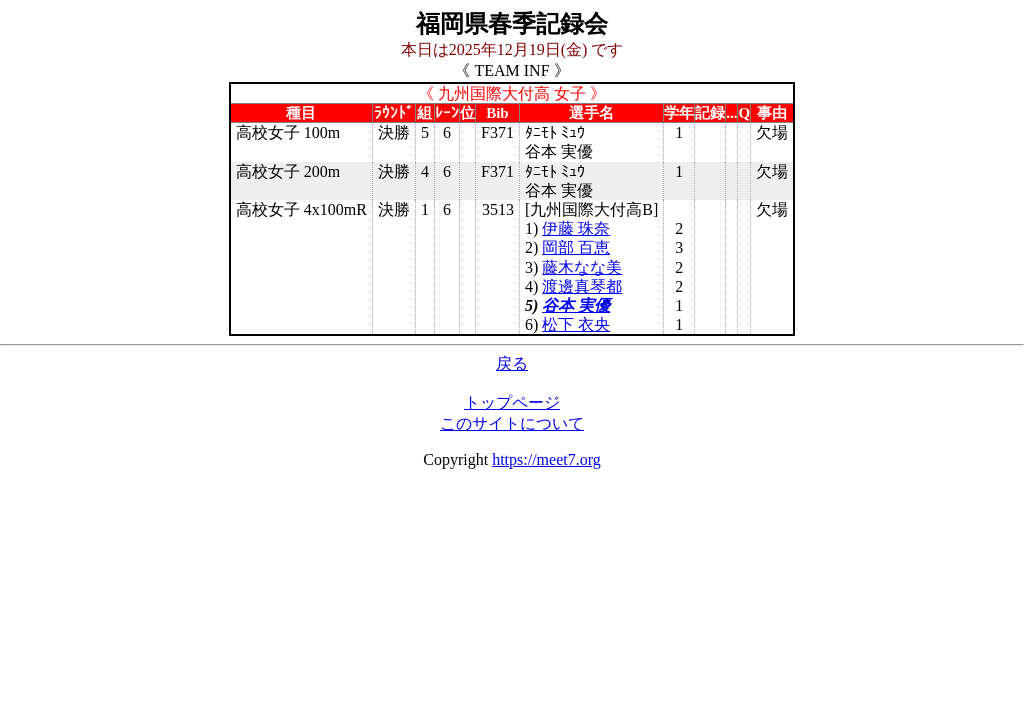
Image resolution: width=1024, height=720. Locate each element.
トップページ (512, 402)
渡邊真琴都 (582, 286)
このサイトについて (512, 423)
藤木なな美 (582, 267)
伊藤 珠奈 (576, 228)
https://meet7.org (546, 459)
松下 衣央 (576, 324)
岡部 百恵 (576, 247)
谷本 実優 (576, 305)
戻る (512, 363)
